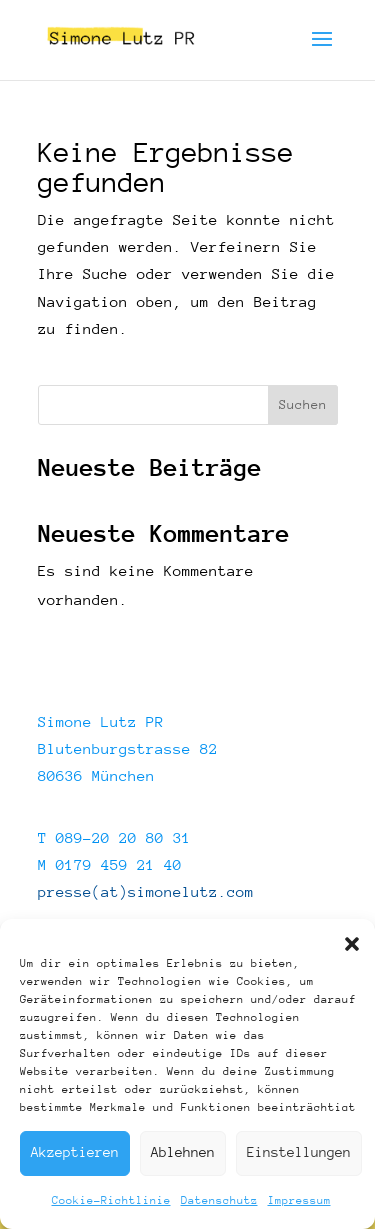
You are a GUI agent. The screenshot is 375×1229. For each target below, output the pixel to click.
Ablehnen (183, 1152)
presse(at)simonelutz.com (146, 892)
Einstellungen (299, 1152)
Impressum (299, 1200)
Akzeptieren (75, 1152)
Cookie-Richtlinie (111, 1200)
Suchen (303, 405)
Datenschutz (219, 1200)
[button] (352, 944)
